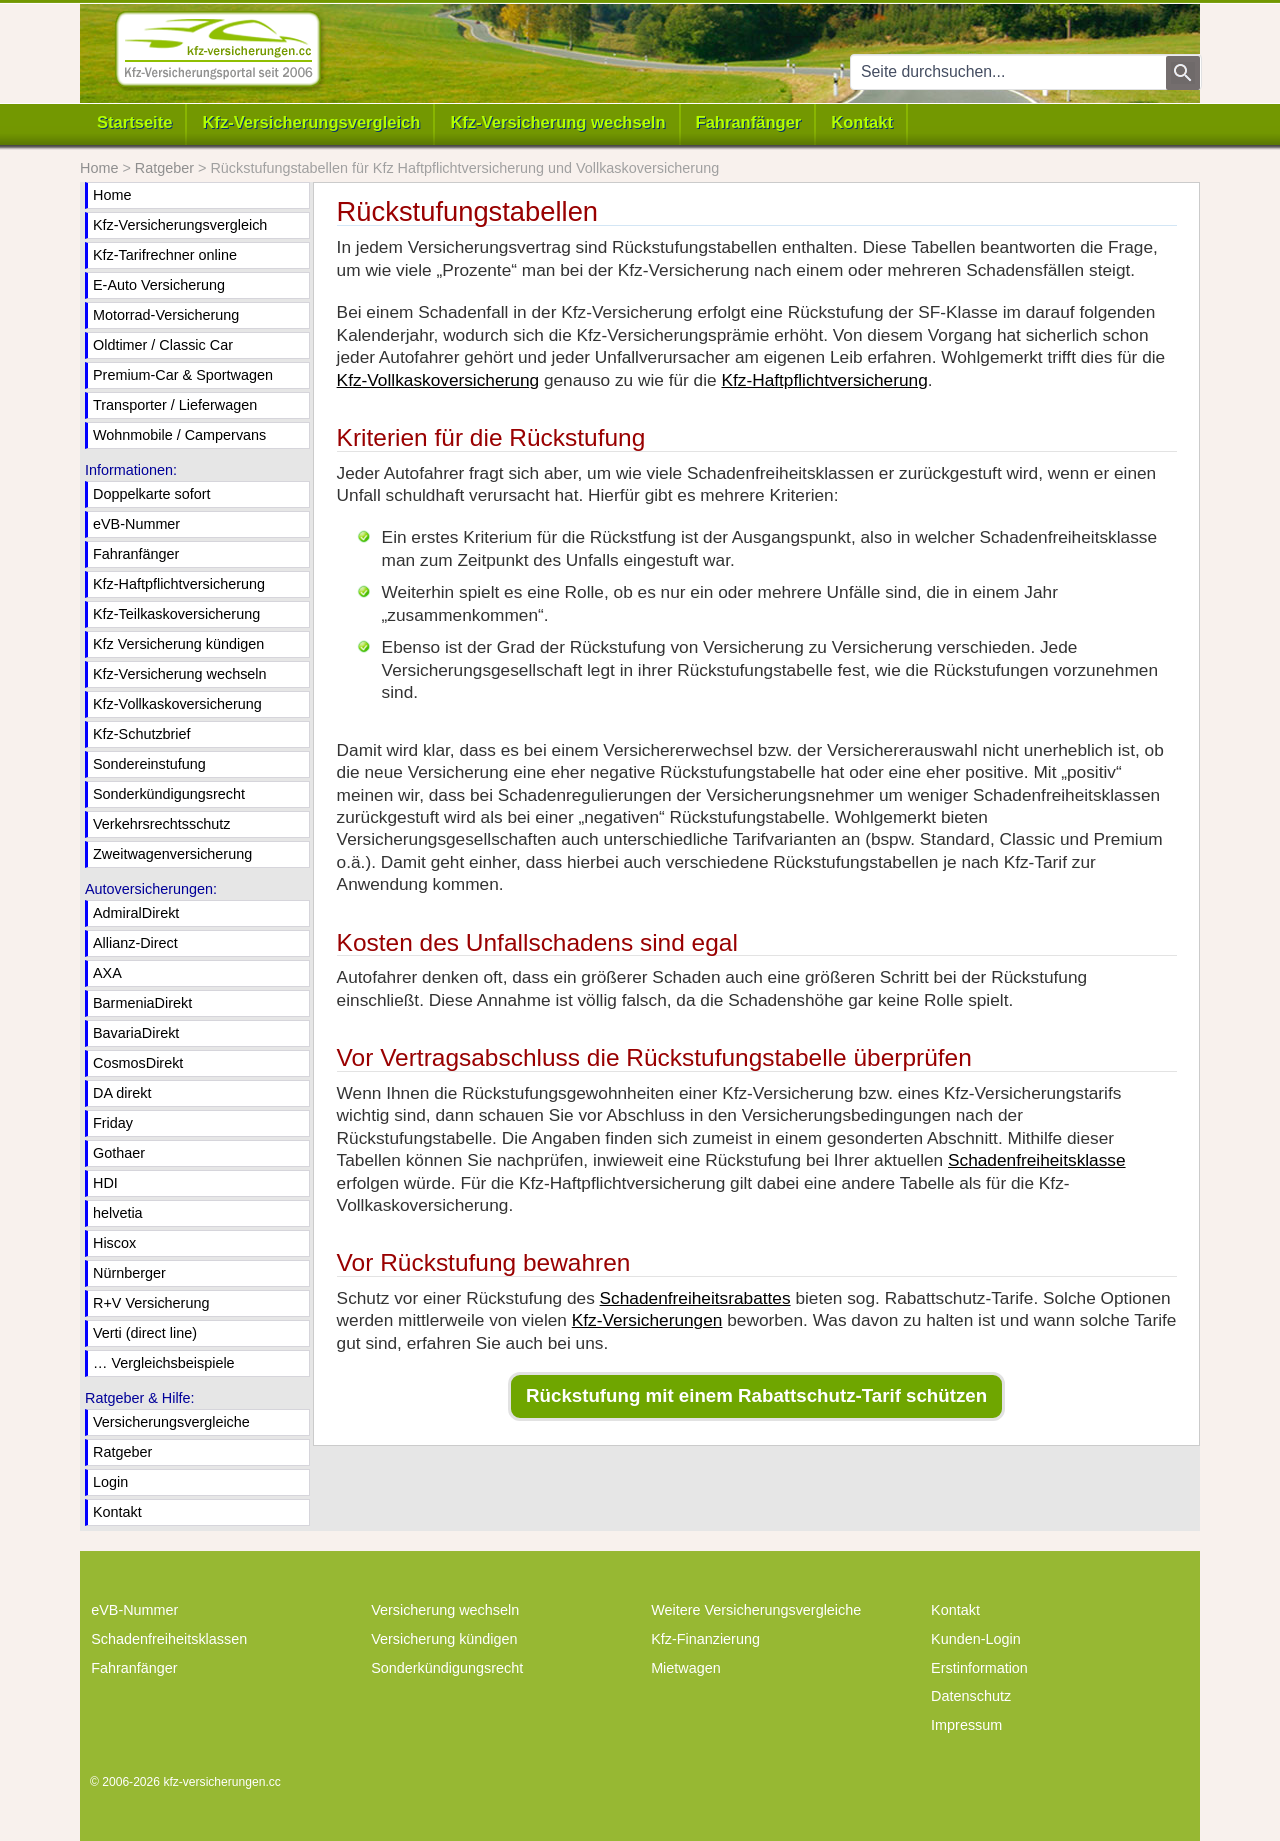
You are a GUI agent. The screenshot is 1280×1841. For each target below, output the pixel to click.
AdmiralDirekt (136, 913)
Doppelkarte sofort (152, 494)
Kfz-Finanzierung (705, 1639)
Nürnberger (129, 1273)
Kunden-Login (976, 1639)
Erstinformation (979, 1668)
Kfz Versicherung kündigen (178, 644)
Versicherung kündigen (444, 1639)
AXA (107, 973)
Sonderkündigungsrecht (169, 794)
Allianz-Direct (135, 943)
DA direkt (122, 1093)
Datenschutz (971, 1696)
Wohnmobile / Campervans (179, 435)
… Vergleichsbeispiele (164, 1363)
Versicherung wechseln (445, 1610)
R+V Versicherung (151, 1303)
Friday (113, 1123)
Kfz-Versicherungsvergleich (311, 122)
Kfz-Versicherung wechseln (557, 122)
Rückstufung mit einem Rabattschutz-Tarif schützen (756, 1395)
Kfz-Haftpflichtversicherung (824, 380)
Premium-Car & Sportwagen (183, 375)
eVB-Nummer (136, 524)
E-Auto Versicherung (159, 285)
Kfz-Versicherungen (647, 1320)
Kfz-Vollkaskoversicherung (438, 380)
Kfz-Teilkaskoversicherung (176, 614)
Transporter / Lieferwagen (175, 405)
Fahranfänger (749, 122)
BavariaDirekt (136, 1033)
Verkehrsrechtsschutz (162, 824)
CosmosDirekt (138, 1063)
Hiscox (114, 1243)
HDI (105, 1183)
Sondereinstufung (149, 764)
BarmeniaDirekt (142, 1003)
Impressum (966, 1725)
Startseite (134, 122)
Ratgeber (122, 1452)
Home (112, 195)
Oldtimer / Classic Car (163, 345)
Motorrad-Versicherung (166, 315)
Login (110, 1482)
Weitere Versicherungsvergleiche (756, 1610)
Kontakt (862, 122)
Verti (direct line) (145, 1333)
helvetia (118, 1213)
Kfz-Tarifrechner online (165, 255)
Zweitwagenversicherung (172, 854)
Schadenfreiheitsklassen (169, 1639)
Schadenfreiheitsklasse (1037, 1160)
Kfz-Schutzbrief (142, 734)
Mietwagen (686, 1668)
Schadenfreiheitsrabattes (695, 1298)
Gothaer (119, 1153)
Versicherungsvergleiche (171, 1422)
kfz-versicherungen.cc (221, 1782)
